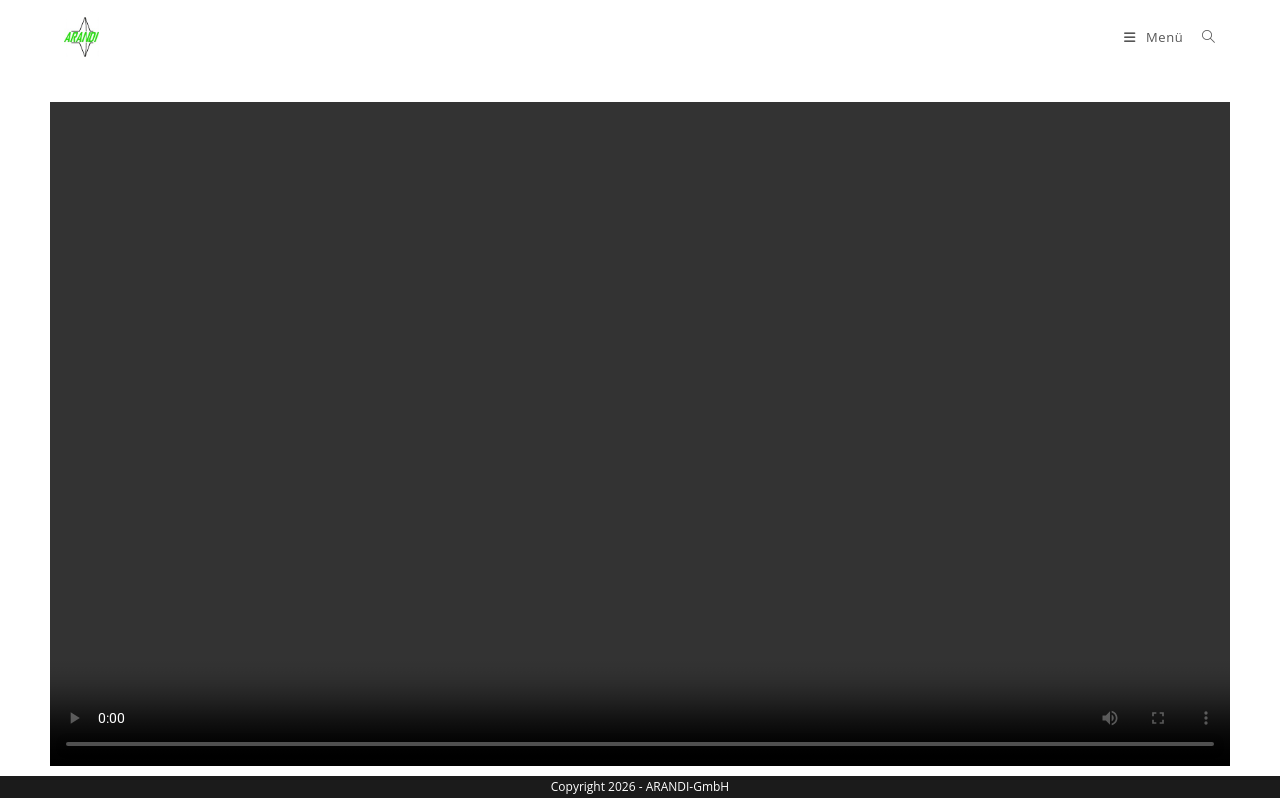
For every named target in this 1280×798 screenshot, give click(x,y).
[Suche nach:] (1201, 37)
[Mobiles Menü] (1155, 37)
